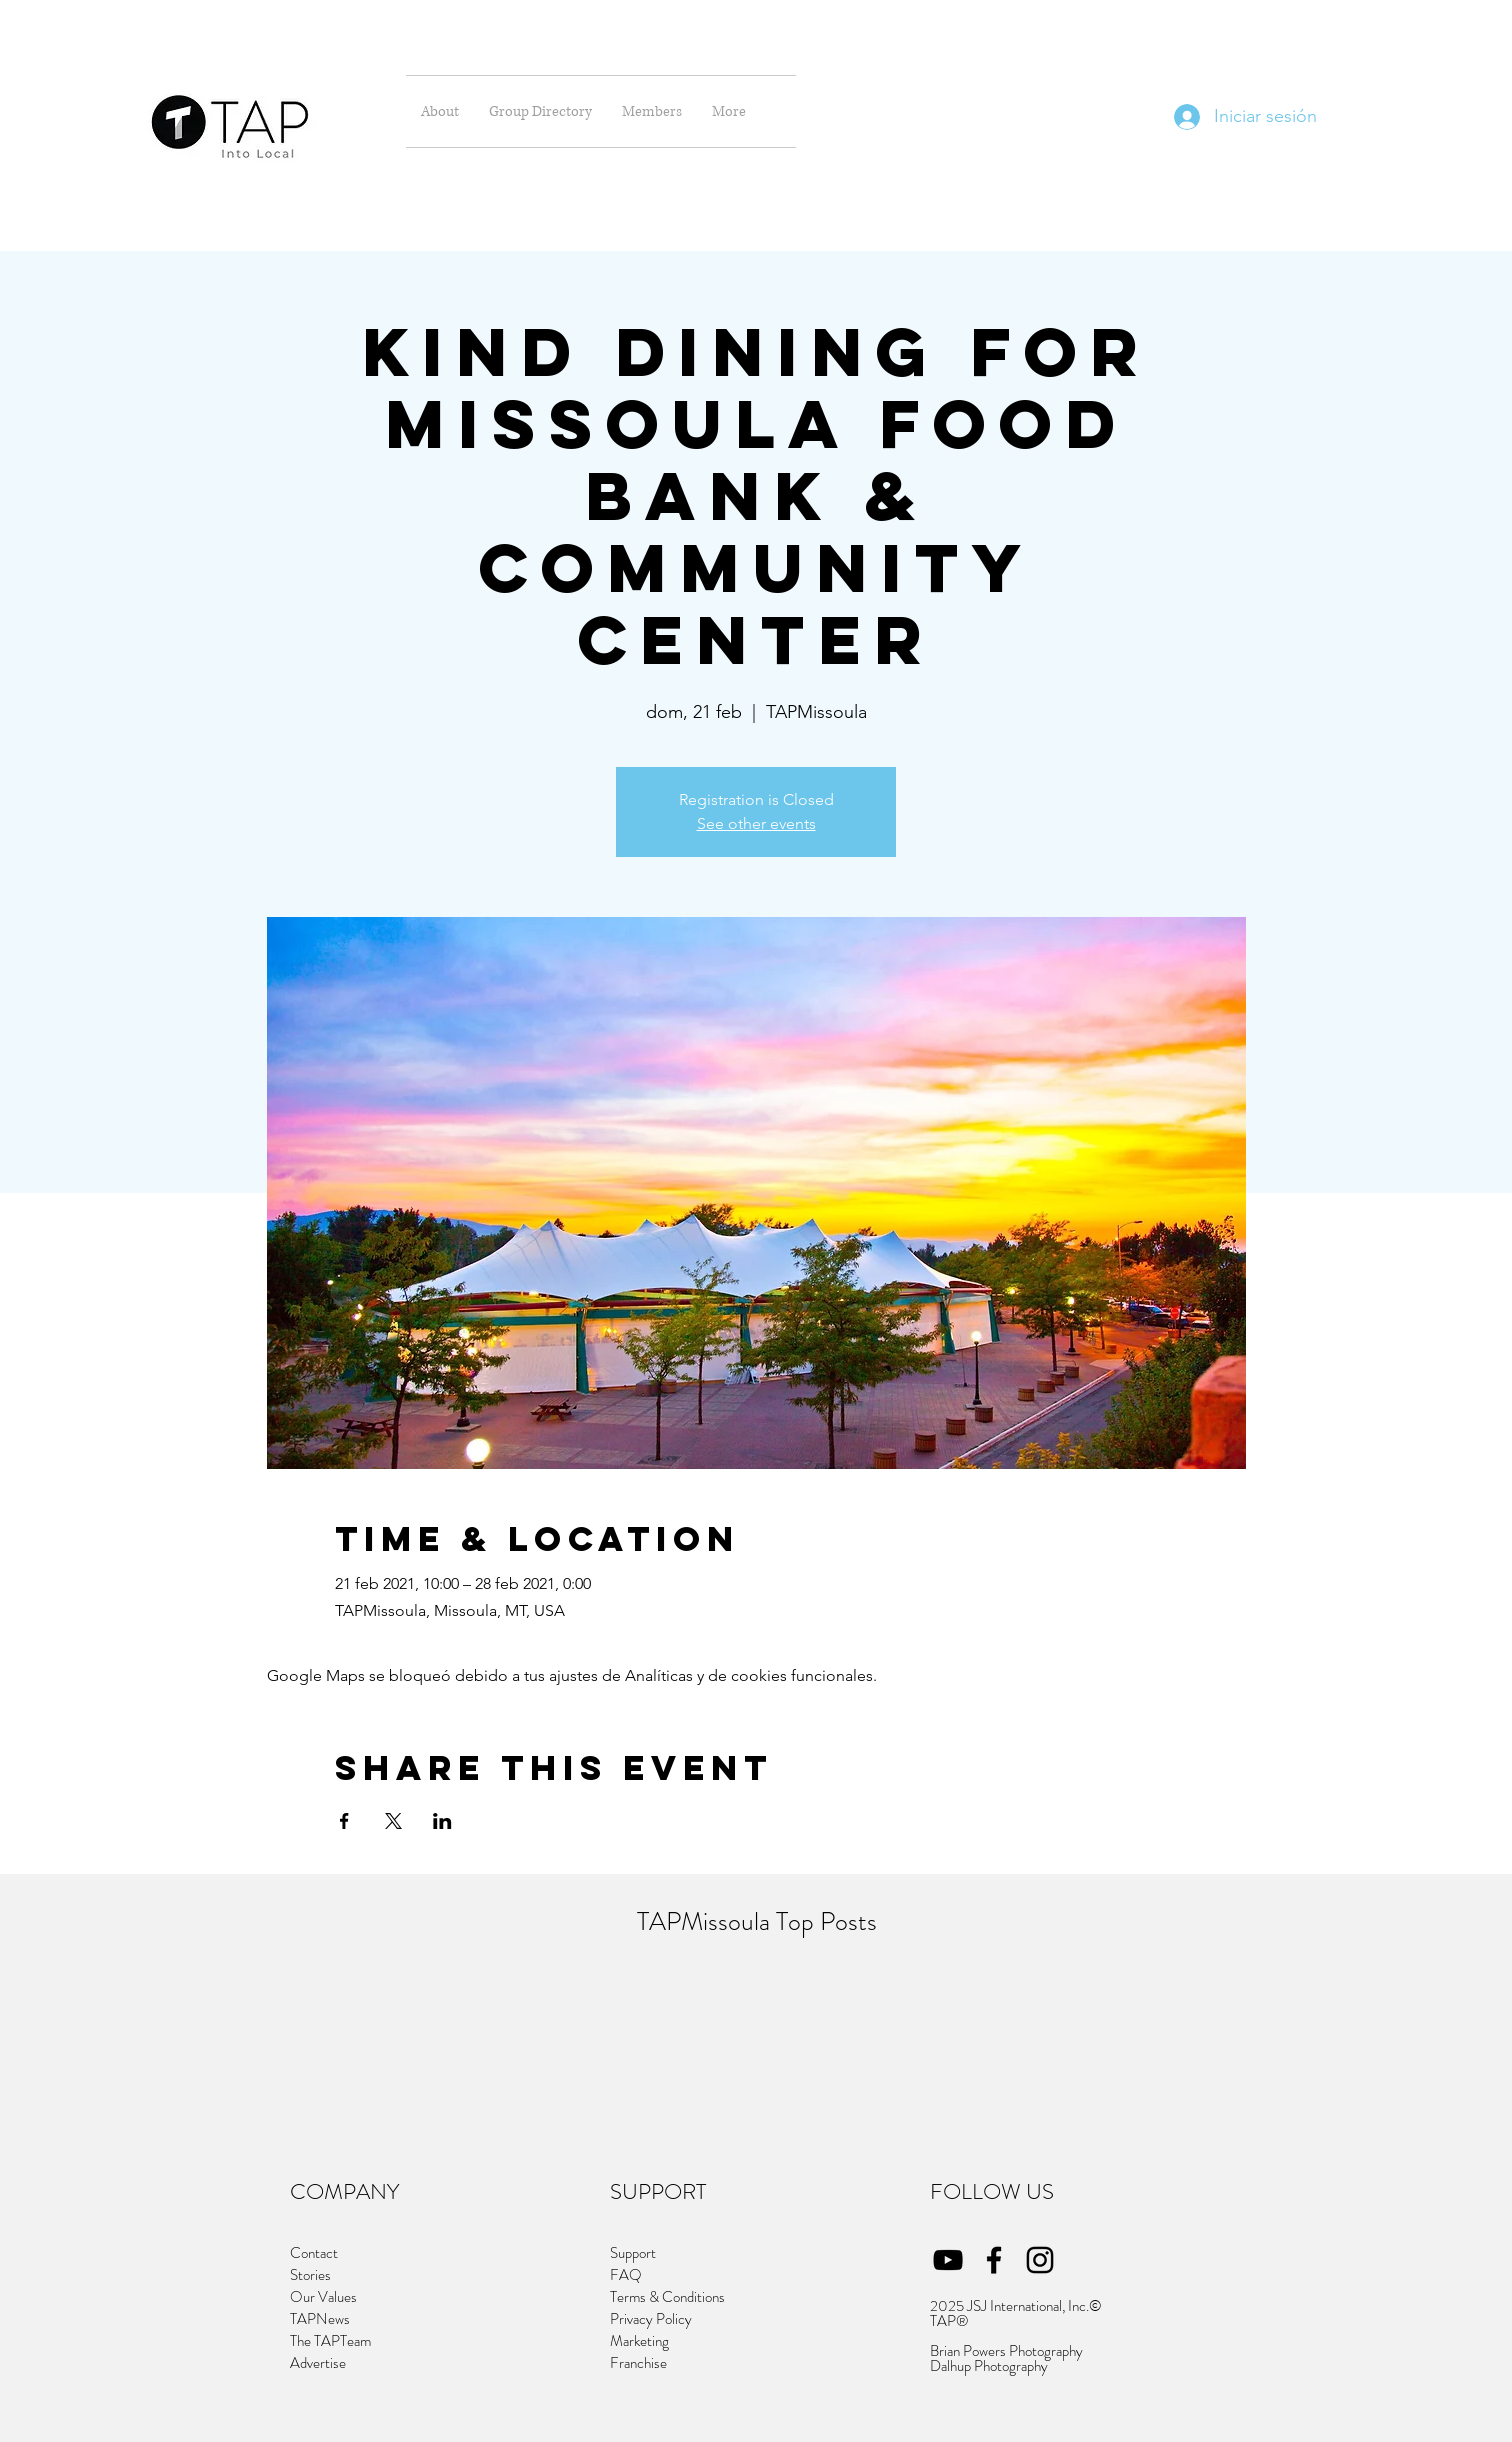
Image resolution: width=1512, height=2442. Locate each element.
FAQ (626, 2275)
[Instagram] (1040, 2260)
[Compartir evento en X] (393, 1821)
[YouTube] (948, 2260)
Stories (310, 2275)
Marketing (639, 2341)
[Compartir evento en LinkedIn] (442, 1821)
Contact (314, 2253)
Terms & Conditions (667, 2297)
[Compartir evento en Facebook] (344, 1821)
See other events (756, 823)
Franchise (640, 2363)
